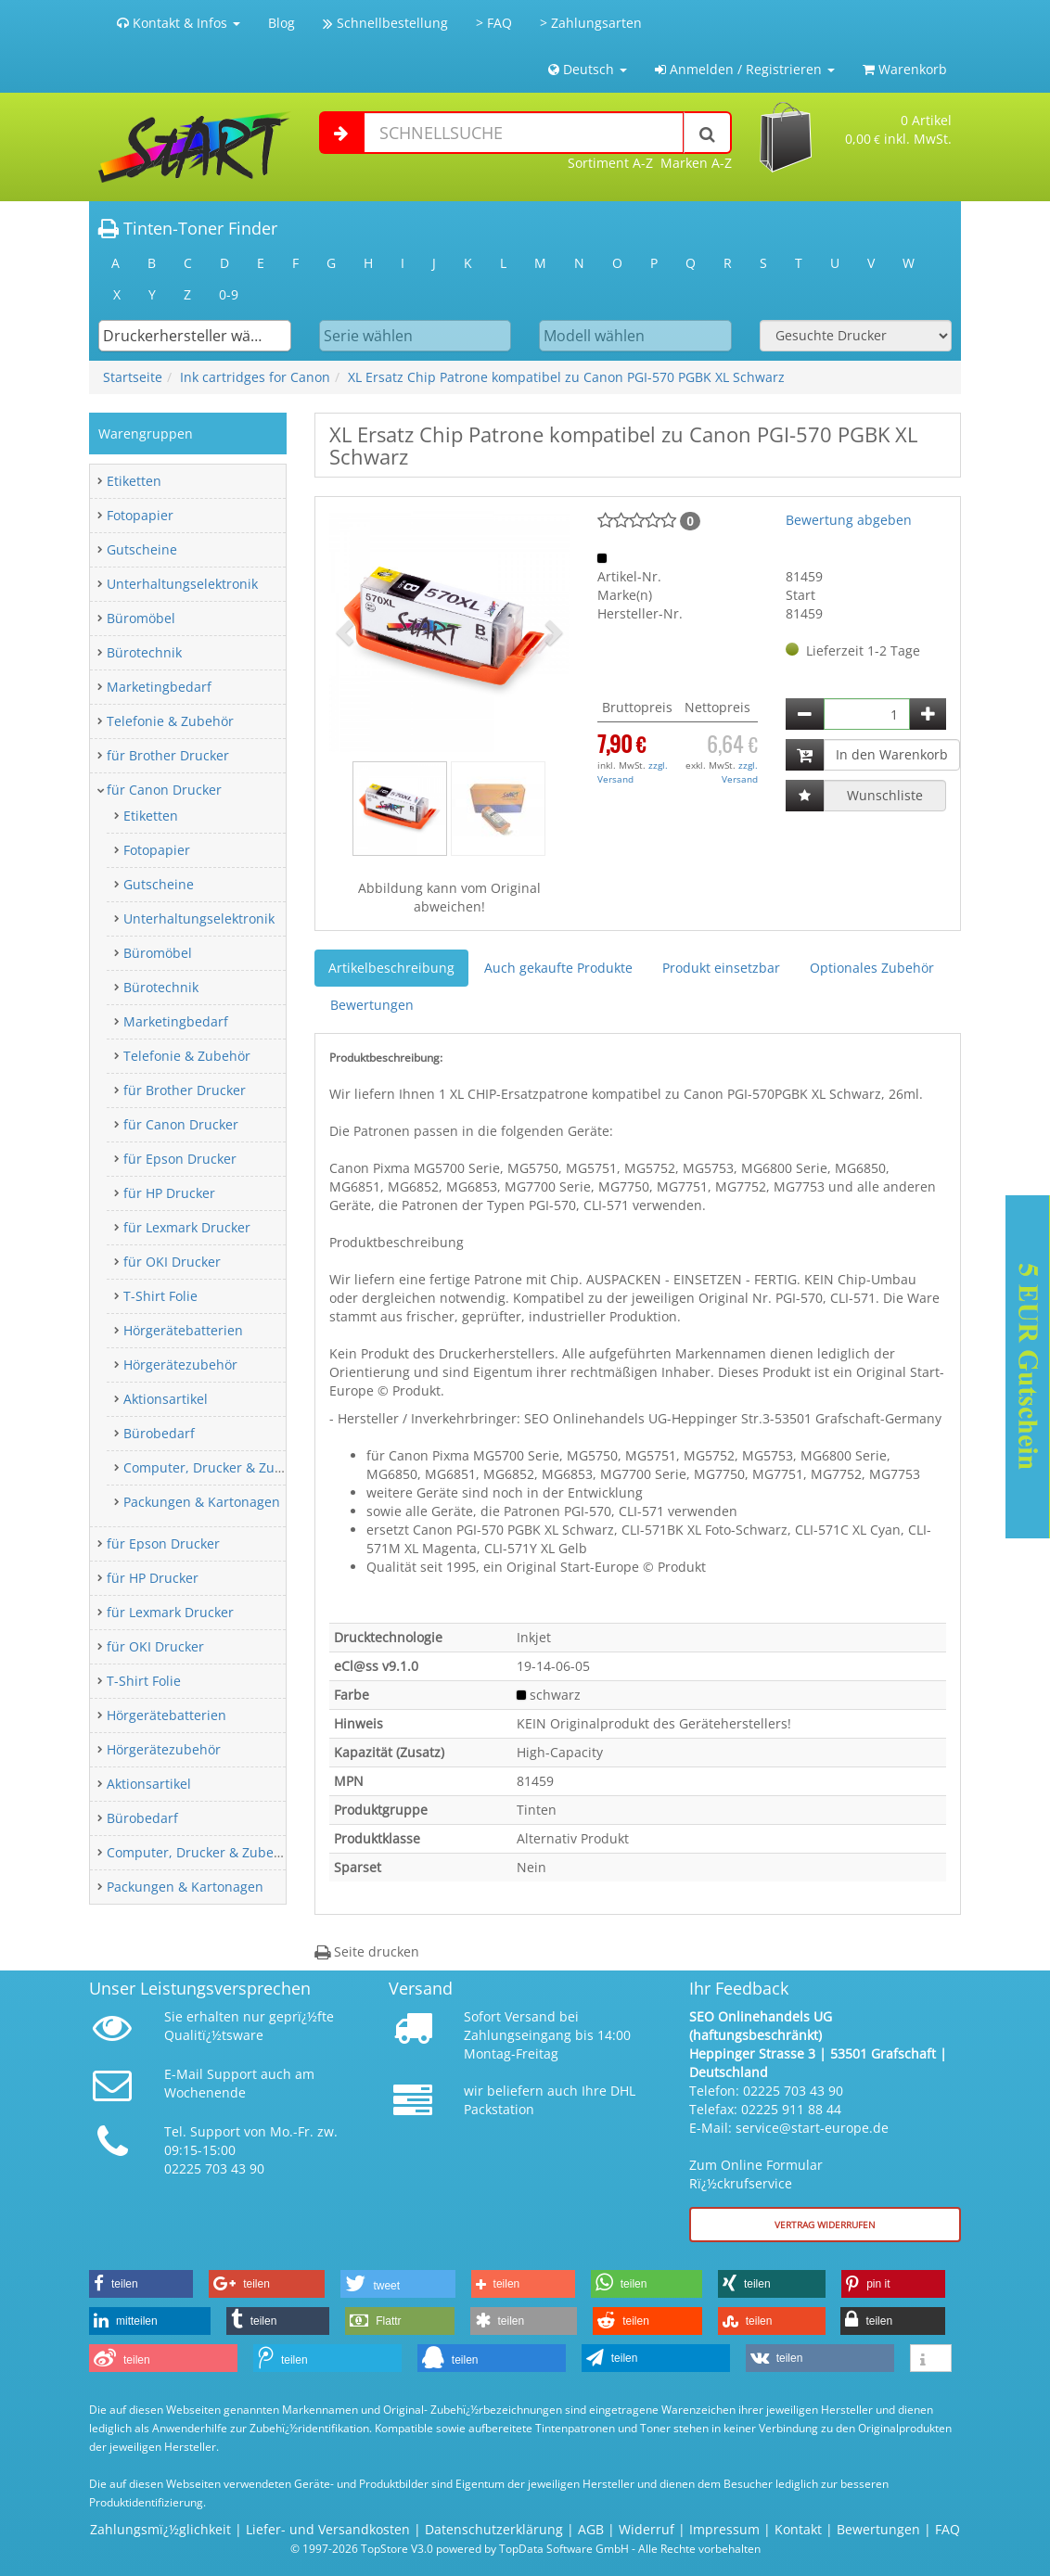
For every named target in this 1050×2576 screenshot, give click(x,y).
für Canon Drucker (164, 789)
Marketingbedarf (159, 686)
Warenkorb (905, 69)
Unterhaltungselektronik (182, 584)
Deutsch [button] (587, 69)
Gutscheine (142, 549)
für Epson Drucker (180, 1158)
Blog (281, 23)
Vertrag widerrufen (825, 2224)
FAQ (947, 2529)
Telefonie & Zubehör (170, 721)
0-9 (228, 294)
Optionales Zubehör (872, 967)
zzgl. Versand (632, 771)
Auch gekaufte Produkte (558, 967)
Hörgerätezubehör (180, 1364)
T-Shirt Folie (160, 1296)
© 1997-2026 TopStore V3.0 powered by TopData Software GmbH (459, 2548)
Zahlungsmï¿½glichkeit (160, 2529)
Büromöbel (141, 618)
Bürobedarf (159, 1433)
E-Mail (183, 2074)
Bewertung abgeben (849, 520)
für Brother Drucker (168, 755)
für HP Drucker (169, 1193)
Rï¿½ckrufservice (740, 2183)
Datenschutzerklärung (494, 2529)
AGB (591, 2529)
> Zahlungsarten (591, 23)
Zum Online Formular (756, 2165)
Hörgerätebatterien (183, 1330)
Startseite (132, 377)
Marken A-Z (696, 163)
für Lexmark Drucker (186, 1227)
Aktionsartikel (165, 1399)
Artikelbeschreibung (391, 967)
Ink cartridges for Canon (255, 377)
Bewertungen (372, 1005)
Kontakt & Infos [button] (178, 23)
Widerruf (646, 2529)
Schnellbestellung (385, 23)
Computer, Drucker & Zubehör (217, 1467)
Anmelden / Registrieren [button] (745, 69)
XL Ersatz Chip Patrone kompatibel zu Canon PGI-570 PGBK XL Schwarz (566, 377)
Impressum (724, 2529)
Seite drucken (366, 1951)
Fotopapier (140, 515)
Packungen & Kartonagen (201, 1502)
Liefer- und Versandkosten (328, 2529)
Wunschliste (885, 795)
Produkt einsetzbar (721, 967)
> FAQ (494, 23)
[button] (347, 631)
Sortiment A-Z (610, 163)
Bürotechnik (144, 652)
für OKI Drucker (172, 1261)
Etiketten (134, 481)
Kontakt (798, 2529)
